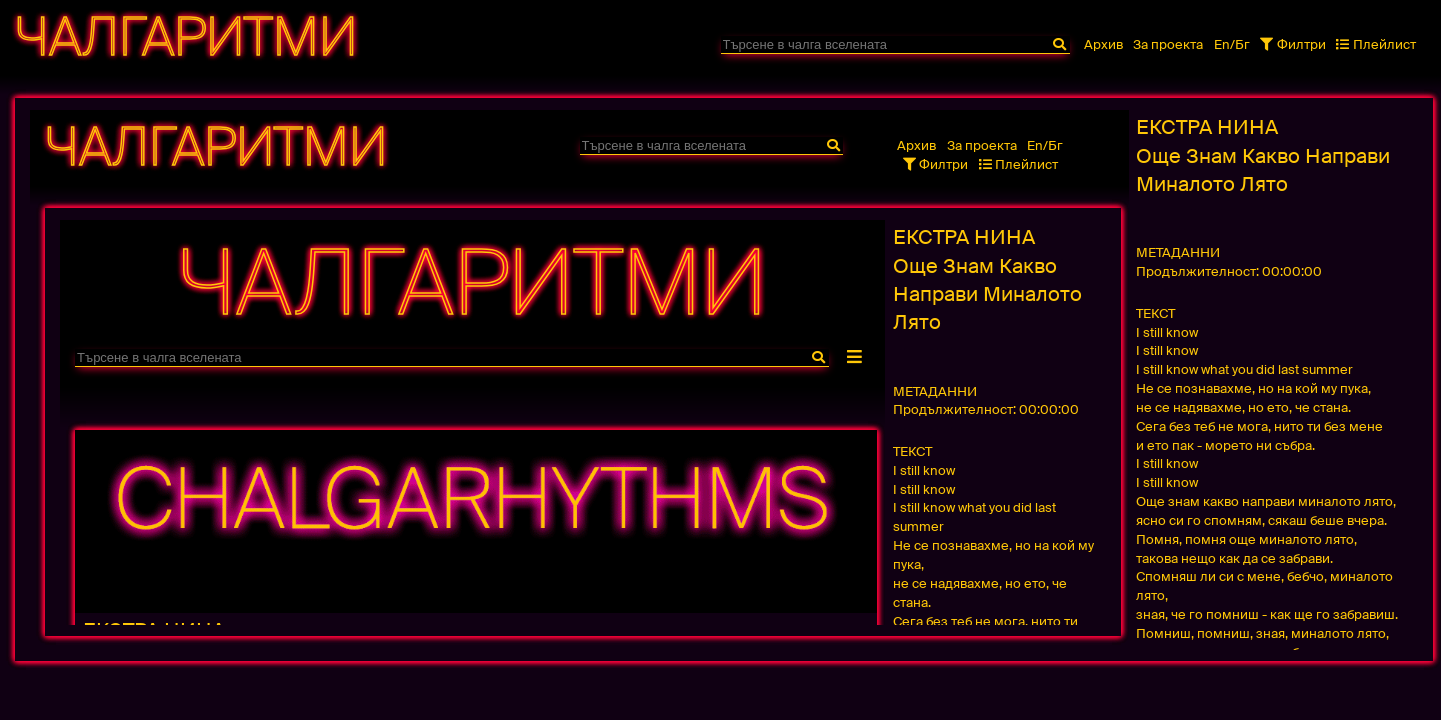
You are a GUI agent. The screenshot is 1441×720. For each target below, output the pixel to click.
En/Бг (1232, 44)
